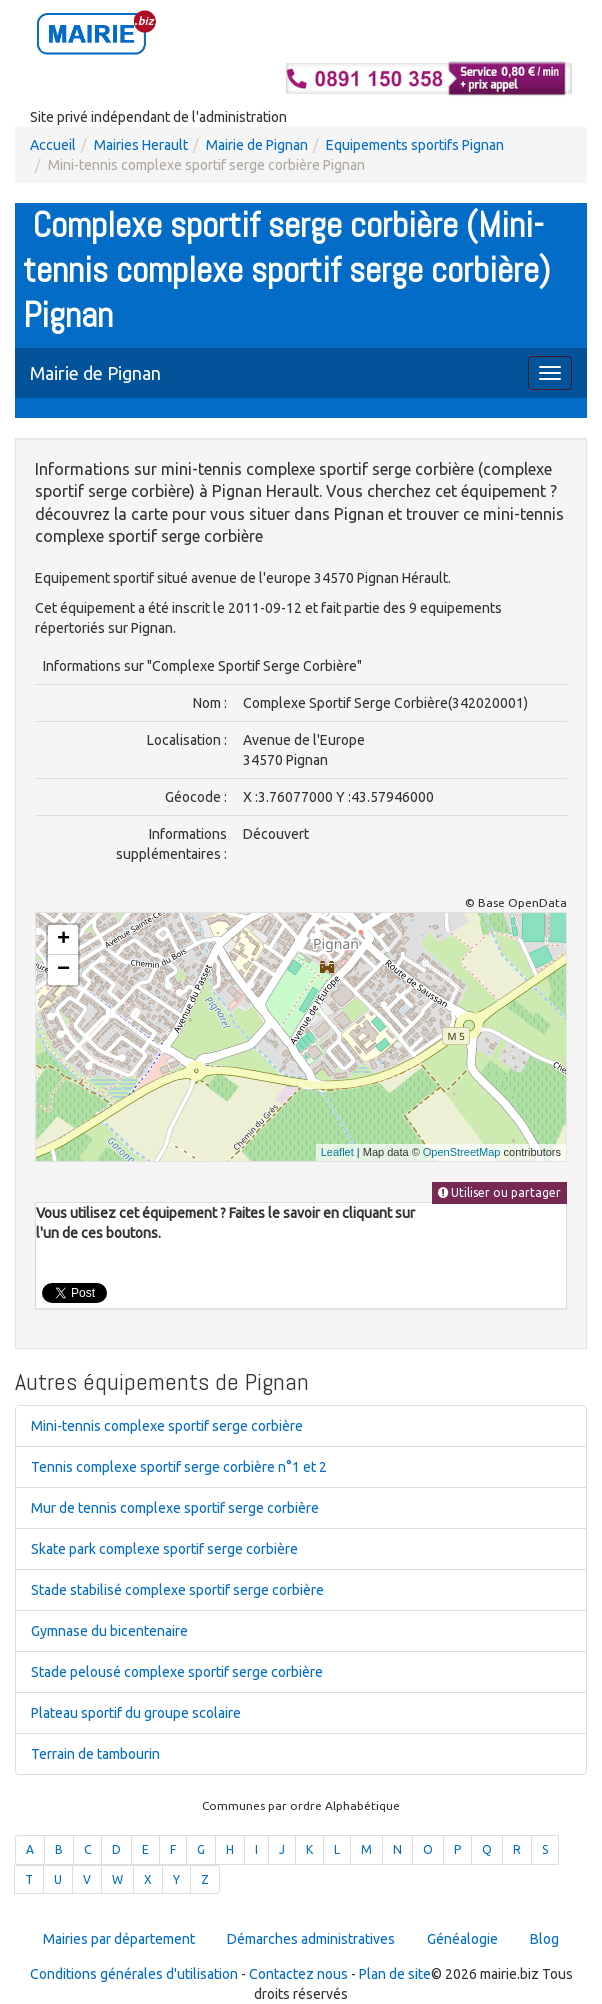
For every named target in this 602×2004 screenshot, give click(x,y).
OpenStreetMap (462, 1152)
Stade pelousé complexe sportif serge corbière (177, 1672)
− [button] (63, 970)
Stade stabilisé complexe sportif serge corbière (177, 1590)
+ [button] (63, 940)
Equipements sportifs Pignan (415, 145)
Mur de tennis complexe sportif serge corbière (175, 1508)
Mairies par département (119, 1939)
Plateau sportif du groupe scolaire (136, 1713)
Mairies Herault (141, 145)
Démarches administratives (311, 1939)
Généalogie (462, 1939)
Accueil (53, 145)
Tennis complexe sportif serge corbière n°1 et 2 (179, 1467)
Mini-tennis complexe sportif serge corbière (167, 1426)
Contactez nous (298, 1974)
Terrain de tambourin (95, 1754)
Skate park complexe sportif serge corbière (164, 1549)
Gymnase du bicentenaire (109, 1631)
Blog (544, 1939)
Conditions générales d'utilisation (134, 1974)
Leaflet (337, 1152)
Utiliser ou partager (499, 1192)
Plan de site (395, 1974)
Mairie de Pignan (257, 145)
